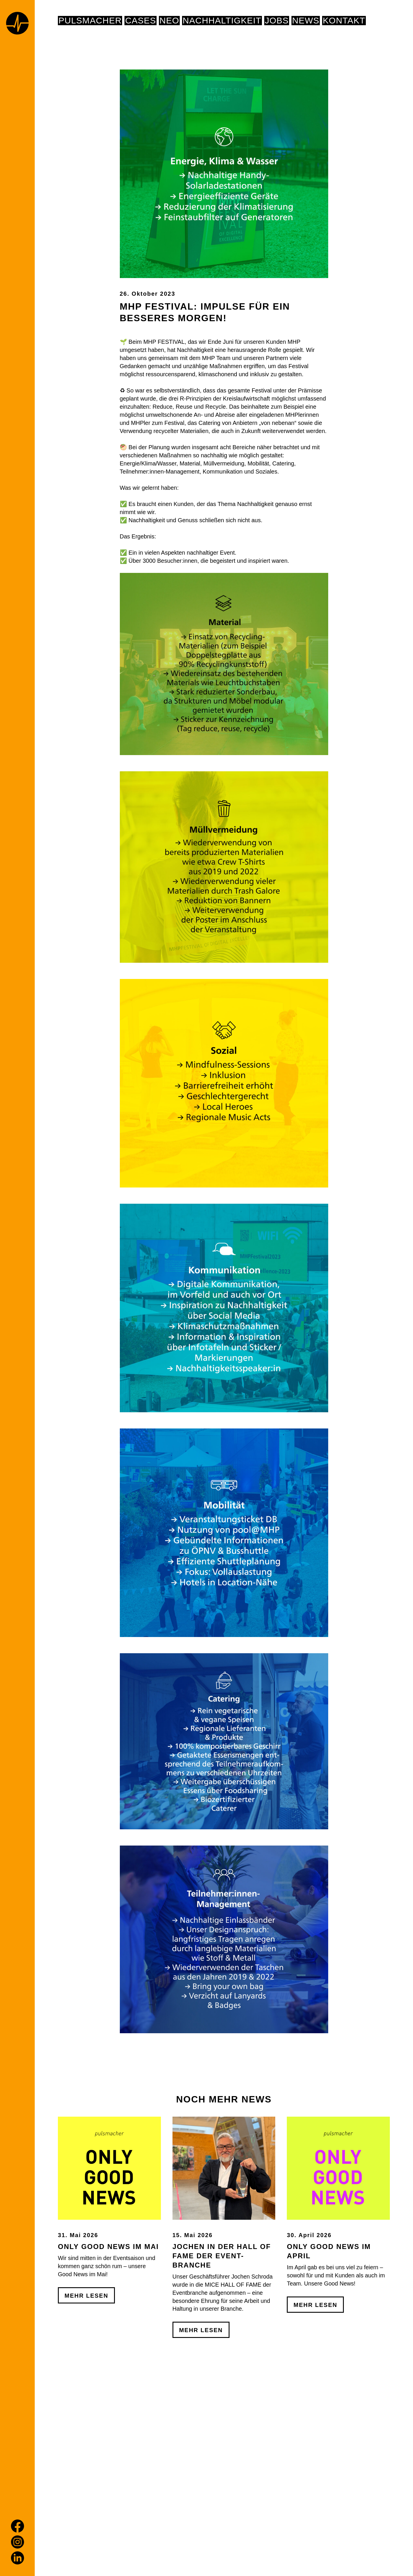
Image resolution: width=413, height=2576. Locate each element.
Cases (140, 20)
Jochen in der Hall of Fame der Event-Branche (221, 2311)
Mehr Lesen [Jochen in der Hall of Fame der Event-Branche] (201, 2386)
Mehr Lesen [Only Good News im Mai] (86, 2351)
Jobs (277, 20)
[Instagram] (17, 2541)
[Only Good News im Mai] (109, 2223)
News (305, 20)
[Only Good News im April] (338, 2223)
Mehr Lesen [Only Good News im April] (315, 2360)
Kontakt (344, 20)
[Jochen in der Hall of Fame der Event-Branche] (224, 2223)
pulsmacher (90, 20)
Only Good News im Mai (108, 2302)
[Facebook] (17, 2526)
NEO (169, 20)
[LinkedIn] (17, 2557)
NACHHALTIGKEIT (222, 20)
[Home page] (17, 24)
